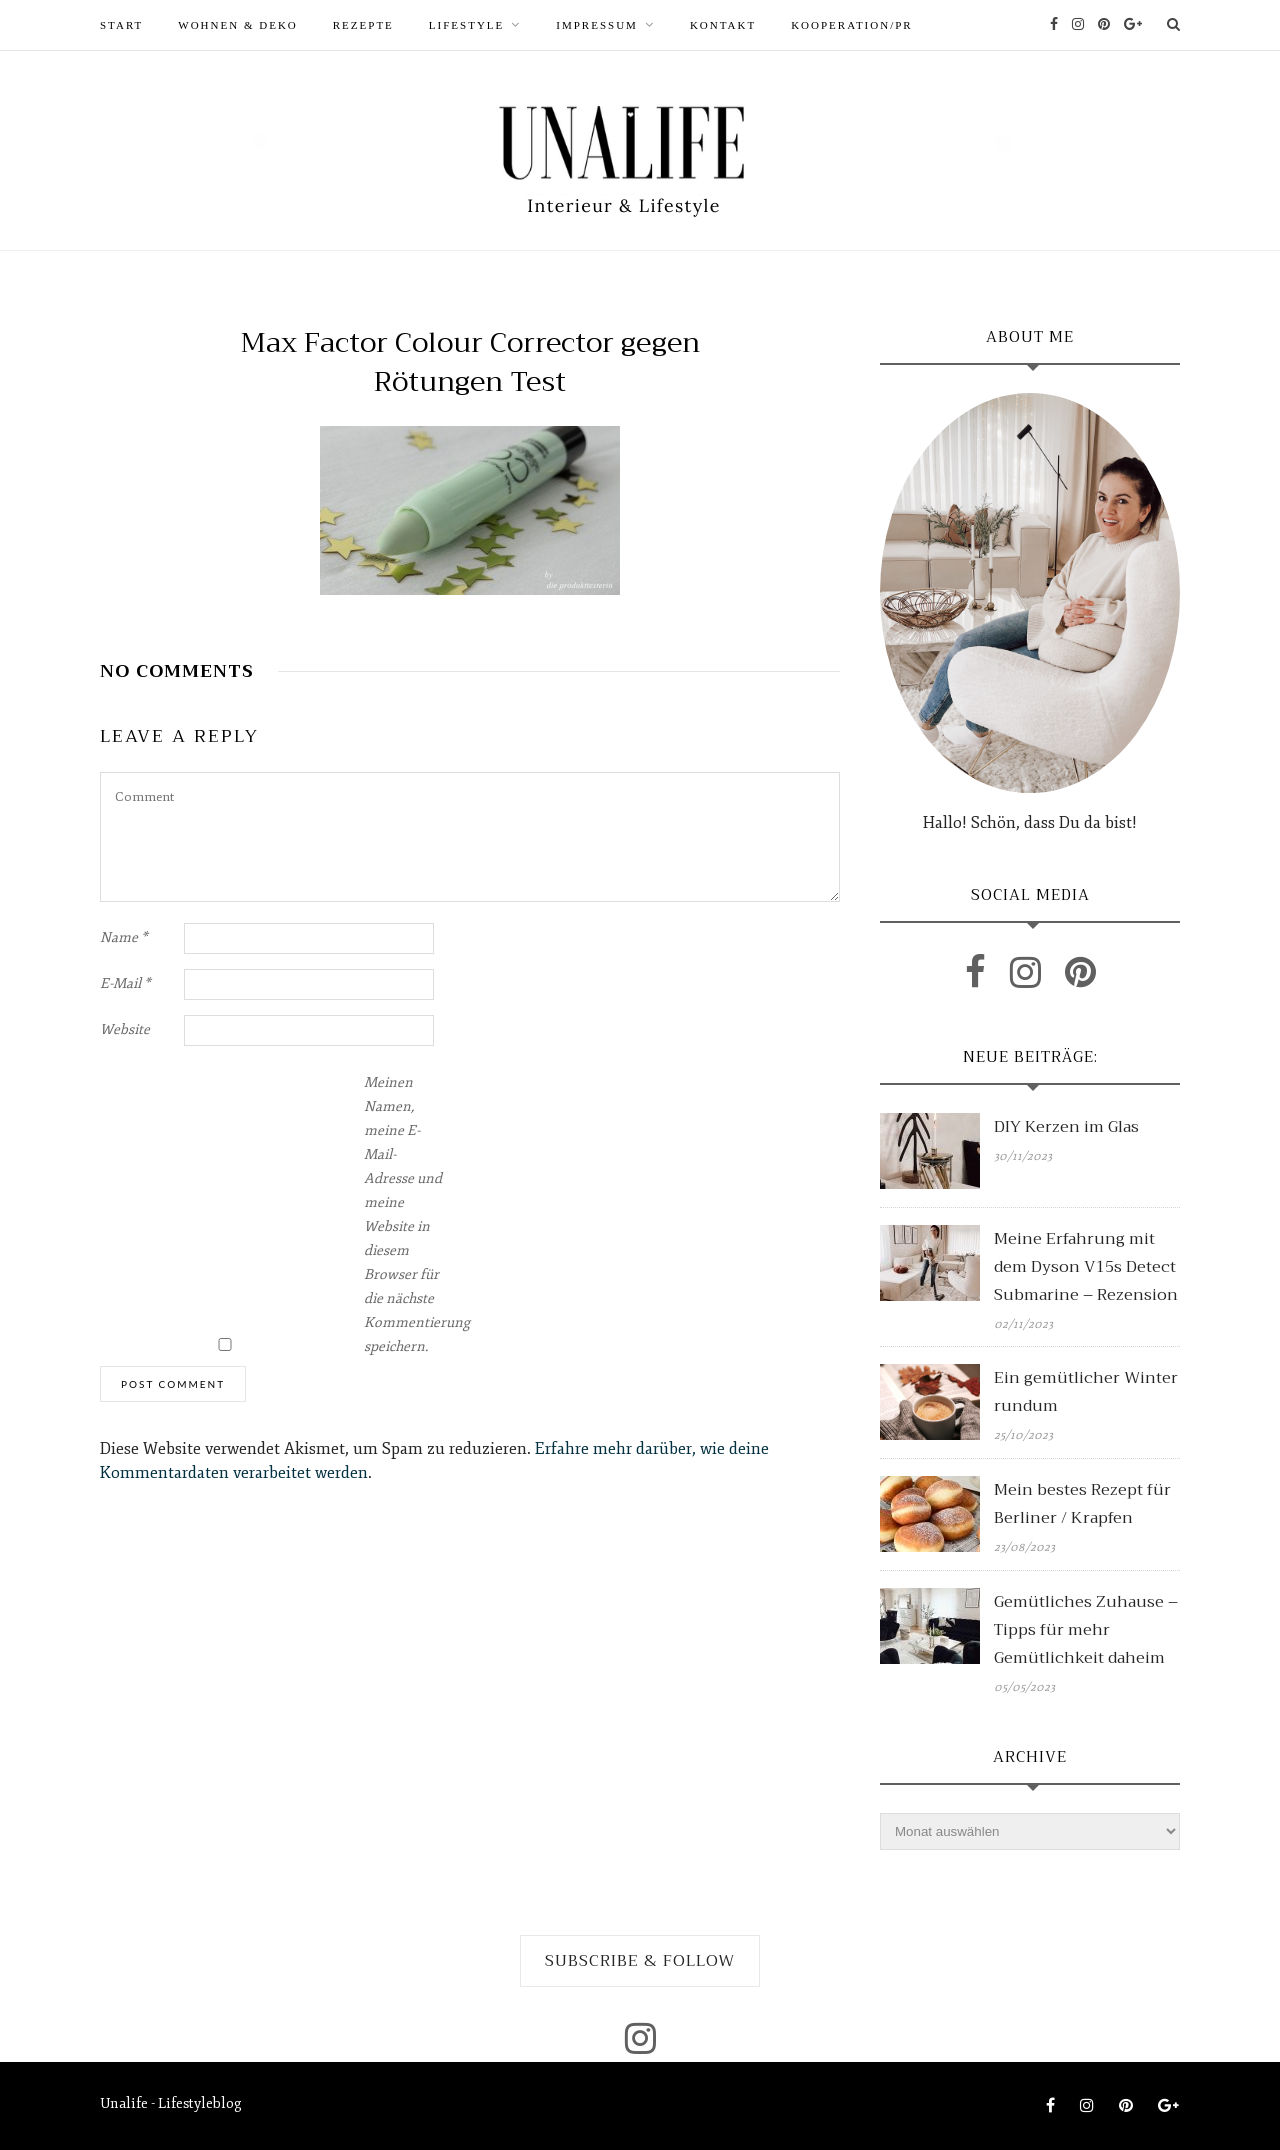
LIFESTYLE (466, 25)
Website (125, 1029)
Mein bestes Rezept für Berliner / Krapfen (1082, 1504)
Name (124, 937)
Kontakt (723, 25)
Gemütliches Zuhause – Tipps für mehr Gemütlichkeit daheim (1086, 1630)
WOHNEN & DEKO (237, 25)
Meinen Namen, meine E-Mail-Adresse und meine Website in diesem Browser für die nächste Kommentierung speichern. (404, 1214)
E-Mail (125, 983)
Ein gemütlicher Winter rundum (1086, 1392)
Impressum (597, 25)
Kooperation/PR (852, 25)
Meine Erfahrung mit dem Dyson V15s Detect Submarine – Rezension (1086, 1267)
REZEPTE (363, 25)
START (121, 25)
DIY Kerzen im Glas (1066, 1127)
